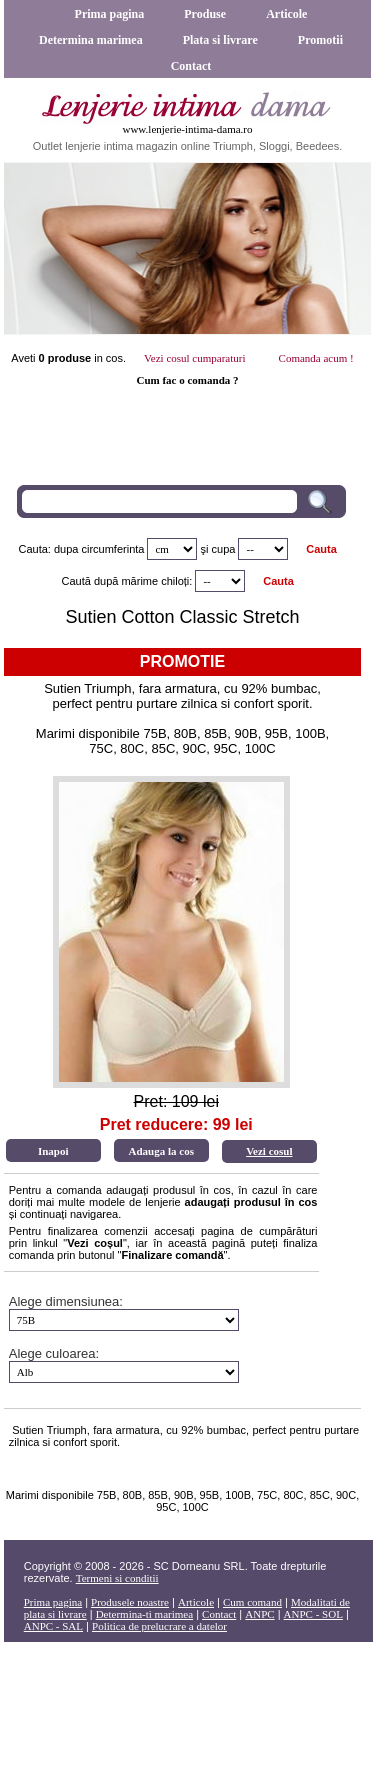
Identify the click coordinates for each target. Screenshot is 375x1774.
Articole (286, 14)
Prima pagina (110, 14)
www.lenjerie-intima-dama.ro (187, 129)
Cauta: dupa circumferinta (81, 549)
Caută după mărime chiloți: (127, 581)
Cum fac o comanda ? (187, 380)
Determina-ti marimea (144, 1614)
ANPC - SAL (53, 1626)
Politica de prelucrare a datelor (159, 1626)
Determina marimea (91, 40)
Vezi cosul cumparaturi (194, 358)
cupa (224, 549)
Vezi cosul (269, 1151)
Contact (191, 66)
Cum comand (252, 1602)
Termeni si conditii (117, 1578)
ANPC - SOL (313, 1614)
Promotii (320, 40)
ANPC (259, 1614)
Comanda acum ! (316, 358)
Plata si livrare (220, 40)
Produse (205, 14)
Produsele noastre (130, 1602)
